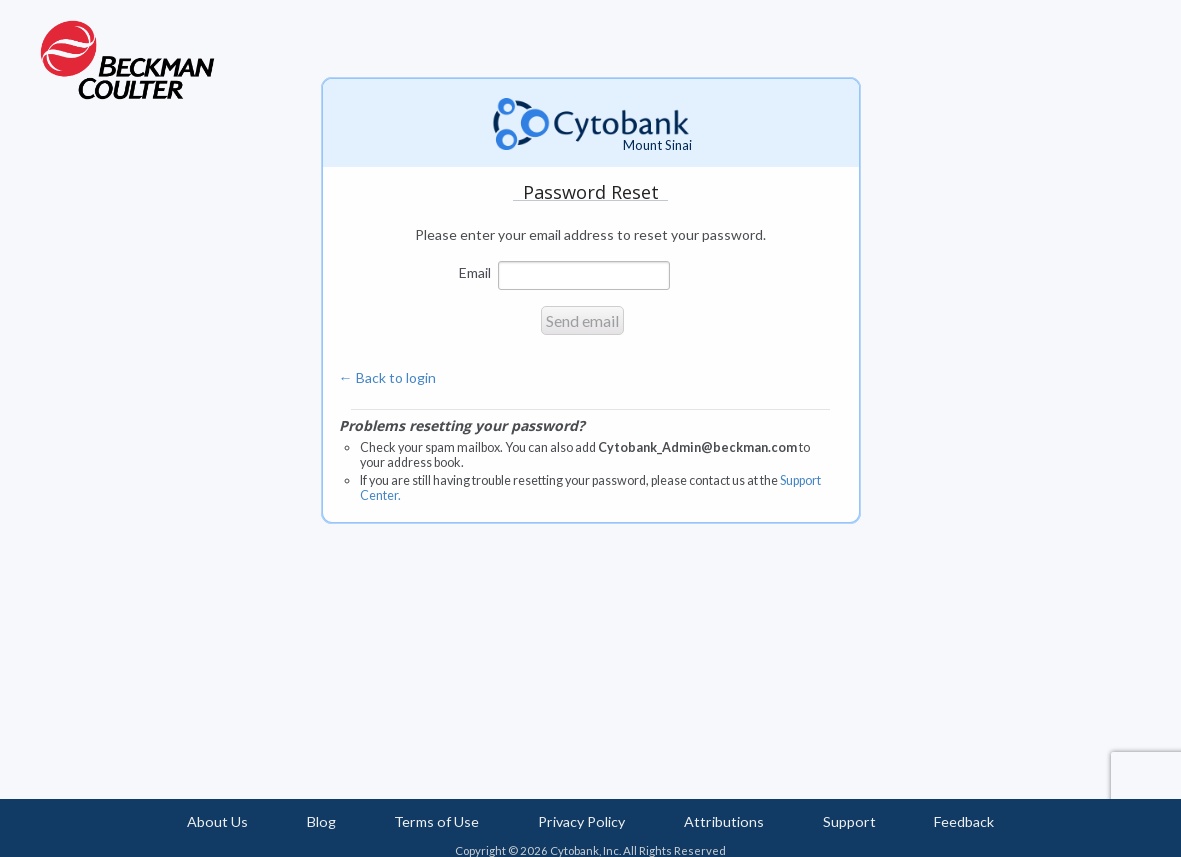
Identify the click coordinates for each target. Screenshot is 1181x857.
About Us (217, 821)
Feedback (964, 821)
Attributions (724, 821)
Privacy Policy (581, 821)
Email (475, 272)
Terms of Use (436, 821)
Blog (321, 821)
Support (849, 821)
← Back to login (387, 377)
